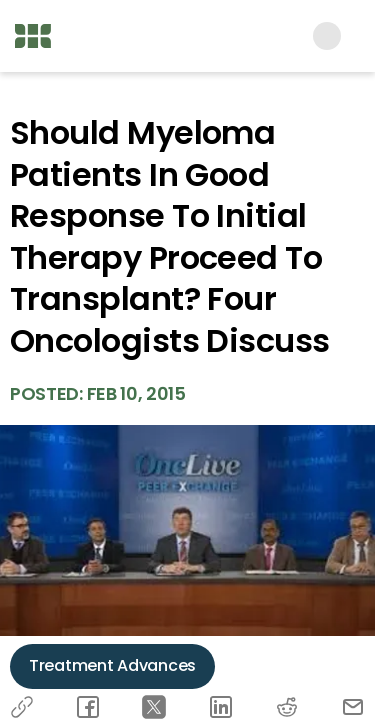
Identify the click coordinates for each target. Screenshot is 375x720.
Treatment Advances (112, 665)
